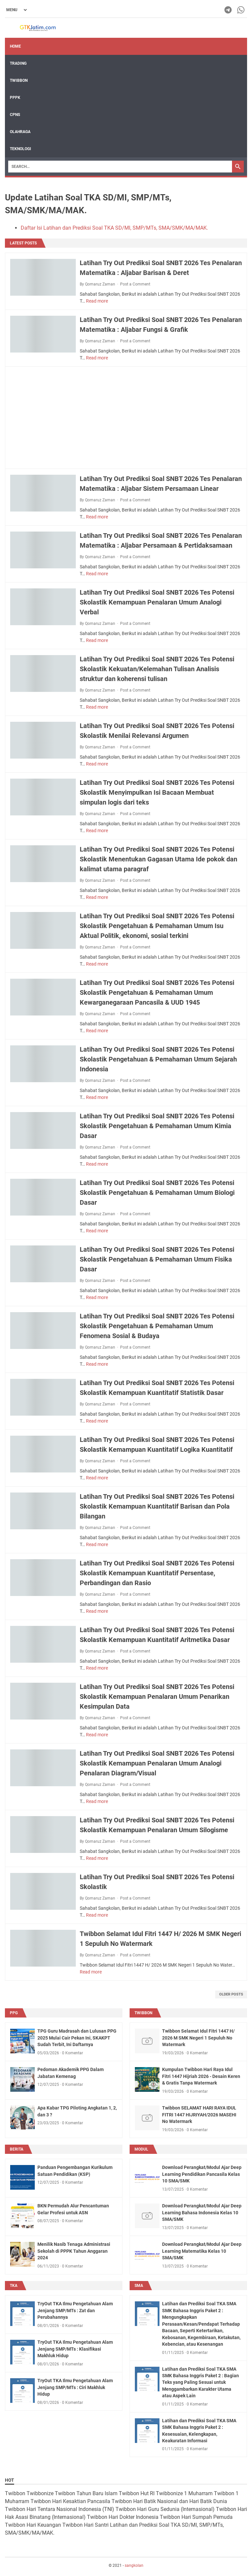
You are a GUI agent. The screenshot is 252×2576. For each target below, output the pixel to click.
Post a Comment (135, 284)
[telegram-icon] (228, 10)
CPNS (15, 114)
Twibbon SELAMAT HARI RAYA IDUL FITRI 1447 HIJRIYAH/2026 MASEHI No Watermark (199, 2114)
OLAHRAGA (20, 131)
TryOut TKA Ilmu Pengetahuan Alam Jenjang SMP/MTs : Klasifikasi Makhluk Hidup (75, 2348)
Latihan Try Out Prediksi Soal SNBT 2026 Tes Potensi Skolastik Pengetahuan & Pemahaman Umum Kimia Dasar (157, 1126)
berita (16, 2149)
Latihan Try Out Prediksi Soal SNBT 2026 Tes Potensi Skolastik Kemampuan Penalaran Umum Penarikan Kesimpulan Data (157, 1696)
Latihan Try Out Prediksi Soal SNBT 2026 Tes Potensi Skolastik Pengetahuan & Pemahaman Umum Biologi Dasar (157, 1192)
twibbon (143, 2013)
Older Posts (231, 1994)
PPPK (15, 97)
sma (139, 2285)
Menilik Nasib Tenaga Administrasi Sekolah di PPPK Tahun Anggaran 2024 (73, 2251)
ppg (14, 2013)
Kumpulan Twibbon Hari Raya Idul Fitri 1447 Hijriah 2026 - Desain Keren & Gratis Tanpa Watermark (201, 2076)
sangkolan (134, 2565)
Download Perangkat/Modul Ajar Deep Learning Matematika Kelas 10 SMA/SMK (202, 2251)
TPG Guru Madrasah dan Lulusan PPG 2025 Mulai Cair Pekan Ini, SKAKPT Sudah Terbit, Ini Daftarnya (76, 2037)
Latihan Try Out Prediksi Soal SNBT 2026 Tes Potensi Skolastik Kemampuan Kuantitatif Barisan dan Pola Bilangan (157, 1506)
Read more (97, 301)
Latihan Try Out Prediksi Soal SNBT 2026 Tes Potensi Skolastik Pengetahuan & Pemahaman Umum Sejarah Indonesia (158, 1059)
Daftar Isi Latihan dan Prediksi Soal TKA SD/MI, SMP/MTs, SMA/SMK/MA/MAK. (114, 228)
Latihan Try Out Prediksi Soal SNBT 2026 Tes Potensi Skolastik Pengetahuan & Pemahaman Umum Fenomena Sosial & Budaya (157, 1326)
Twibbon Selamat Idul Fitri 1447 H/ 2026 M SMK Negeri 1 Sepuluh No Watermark (198, 2037)
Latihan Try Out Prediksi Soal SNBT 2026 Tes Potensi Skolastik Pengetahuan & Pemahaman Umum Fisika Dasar (157, 1259)
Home (15, 46)
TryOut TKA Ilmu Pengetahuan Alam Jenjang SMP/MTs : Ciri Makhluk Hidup (75, 2387)
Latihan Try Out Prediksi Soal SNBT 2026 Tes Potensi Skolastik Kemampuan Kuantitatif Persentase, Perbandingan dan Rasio (157, 1573)
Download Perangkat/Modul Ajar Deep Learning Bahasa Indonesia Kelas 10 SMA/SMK (202, 2212)
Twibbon (19, 80)
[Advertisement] (126, 418)
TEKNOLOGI (20, 149)
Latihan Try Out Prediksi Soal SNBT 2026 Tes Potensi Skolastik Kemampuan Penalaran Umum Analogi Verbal (157, 602)
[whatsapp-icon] (241, 10)
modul (141, 2149)
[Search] (120, 166)
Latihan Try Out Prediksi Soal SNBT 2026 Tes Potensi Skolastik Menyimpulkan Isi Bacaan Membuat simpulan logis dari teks (157, 792)
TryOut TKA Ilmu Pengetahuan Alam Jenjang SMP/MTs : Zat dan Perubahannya (75, 2310)
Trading (18, 63)
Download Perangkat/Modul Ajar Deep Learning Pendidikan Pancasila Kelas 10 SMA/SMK (202, 2174)
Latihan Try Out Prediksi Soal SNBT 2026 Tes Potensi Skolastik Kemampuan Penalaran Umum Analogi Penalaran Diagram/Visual (157, 1763)
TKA (13, 2285)
